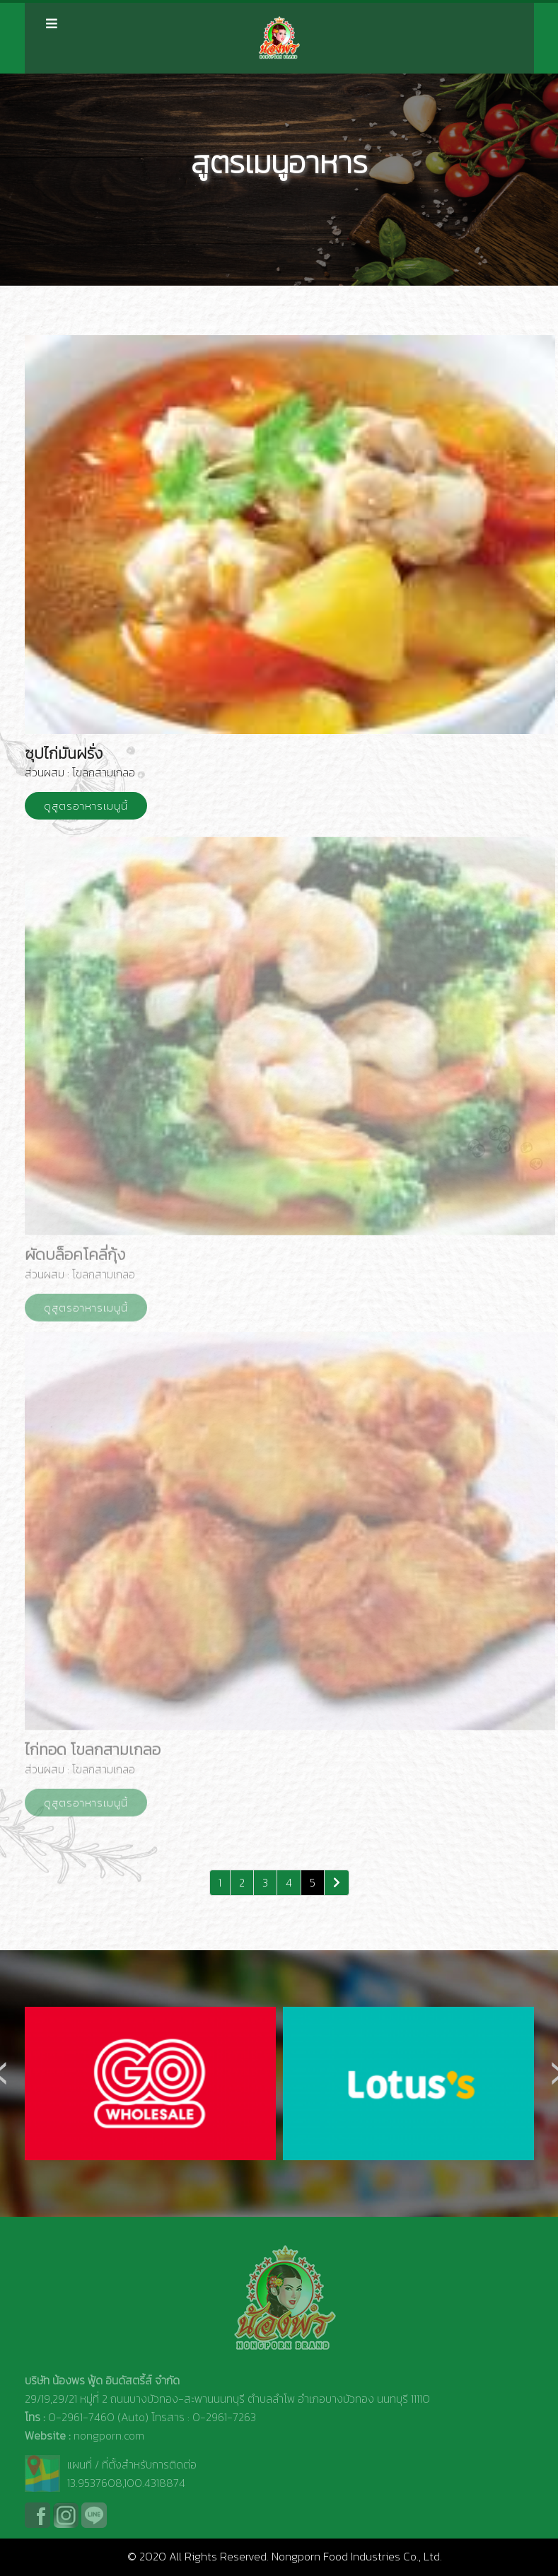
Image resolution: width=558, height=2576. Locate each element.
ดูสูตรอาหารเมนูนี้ (86, 806)
